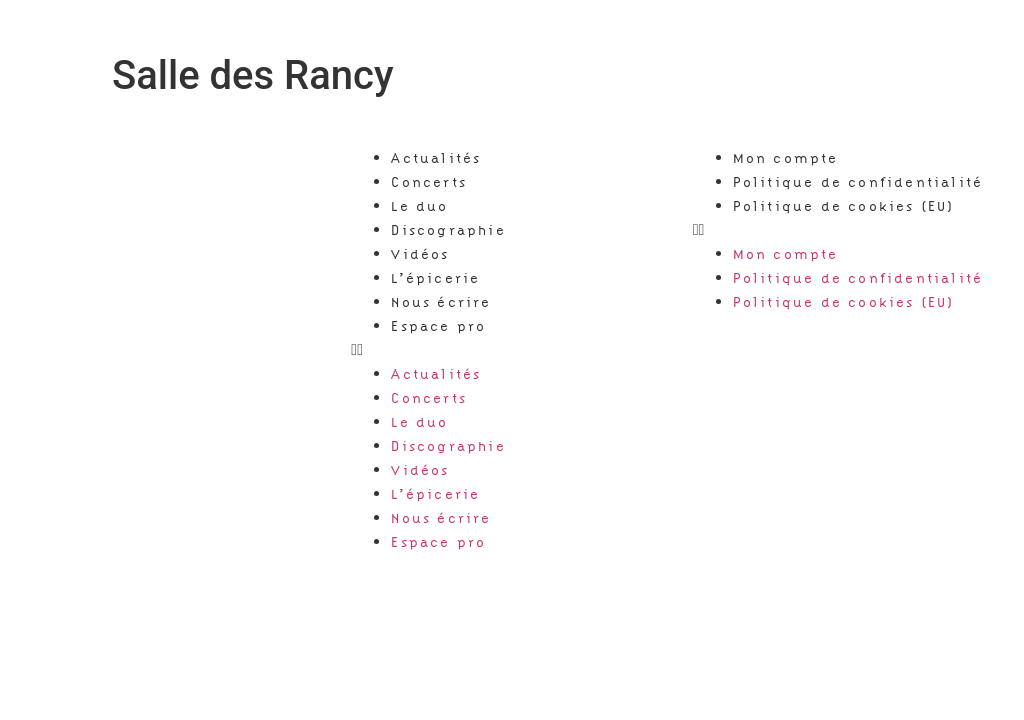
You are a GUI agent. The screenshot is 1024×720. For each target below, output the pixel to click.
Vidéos (420, 254)
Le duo (419, 206)
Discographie (448, 230)
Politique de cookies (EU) (844, 206)
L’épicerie (435, 278)
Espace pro (438, 326)
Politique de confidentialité (858, 182)
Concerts (429, 182)
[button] (511, 350)
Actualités (436, 158)
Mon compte (786, 158)
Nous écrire (441, 302)
